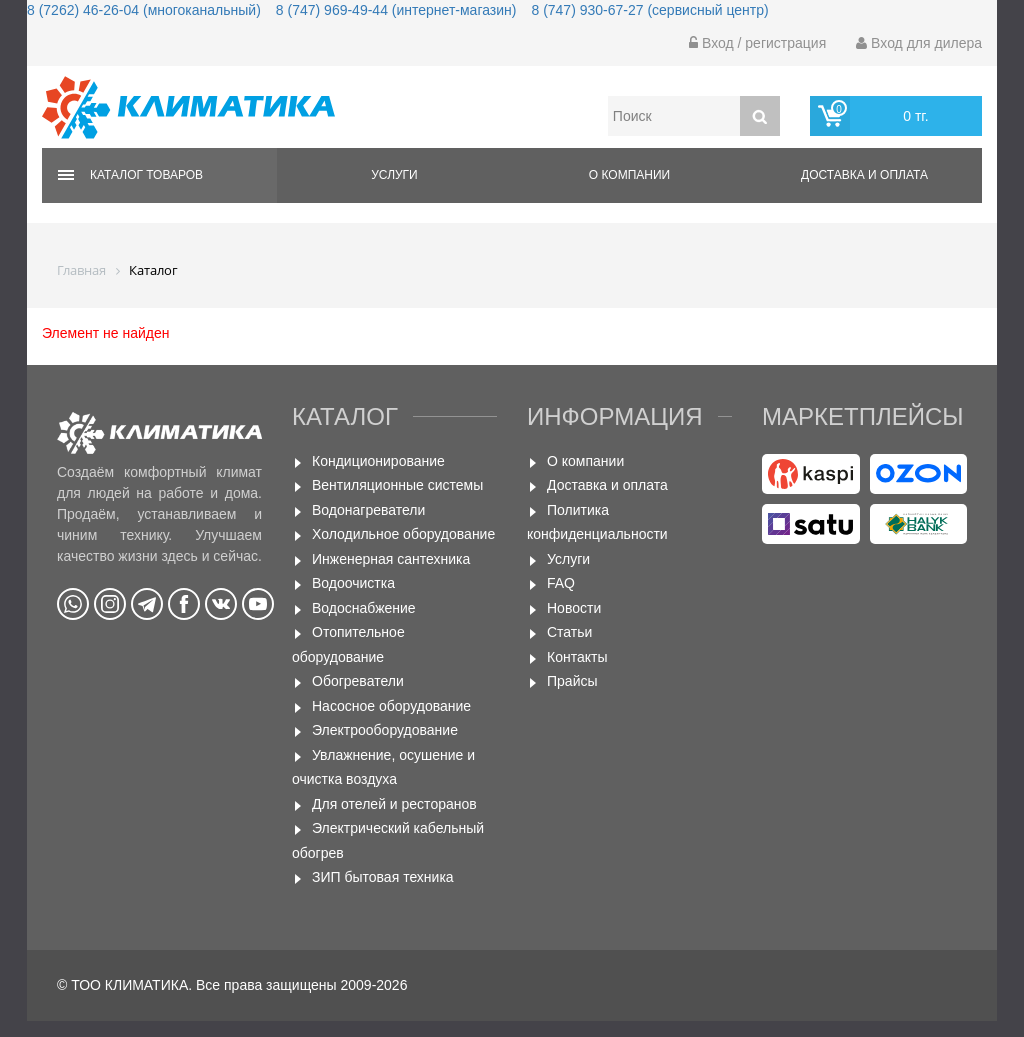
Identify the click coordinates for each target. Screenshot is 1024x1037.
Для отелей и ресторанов (394, 804)
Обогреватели (358, 681)
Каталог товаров (146, 175)
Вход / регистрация (757, 43)
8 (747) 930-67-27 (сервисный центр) (649, 10)
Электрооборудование (385, 730)
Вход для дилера (919, 43)
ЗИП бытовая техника (383, 877)
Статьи (569, 632)
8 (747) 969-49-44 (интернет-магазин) (396, 10)
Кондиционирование (378, 461)
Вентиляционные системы (397, 485)
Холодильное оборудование (403, 534)
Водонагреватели (368, 510)
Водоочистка (353, 583)
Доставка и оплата (864, 175)
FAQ (561, 583)
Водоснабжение (364, 608)
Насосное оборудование (391, 706)
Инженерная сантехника (391, 559)
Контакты (577, 657)
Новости (574, 608)
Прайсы (572, 681)
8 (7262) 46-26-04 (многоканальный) (144, 10)
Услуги (394, 175)
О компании (629, 175)
